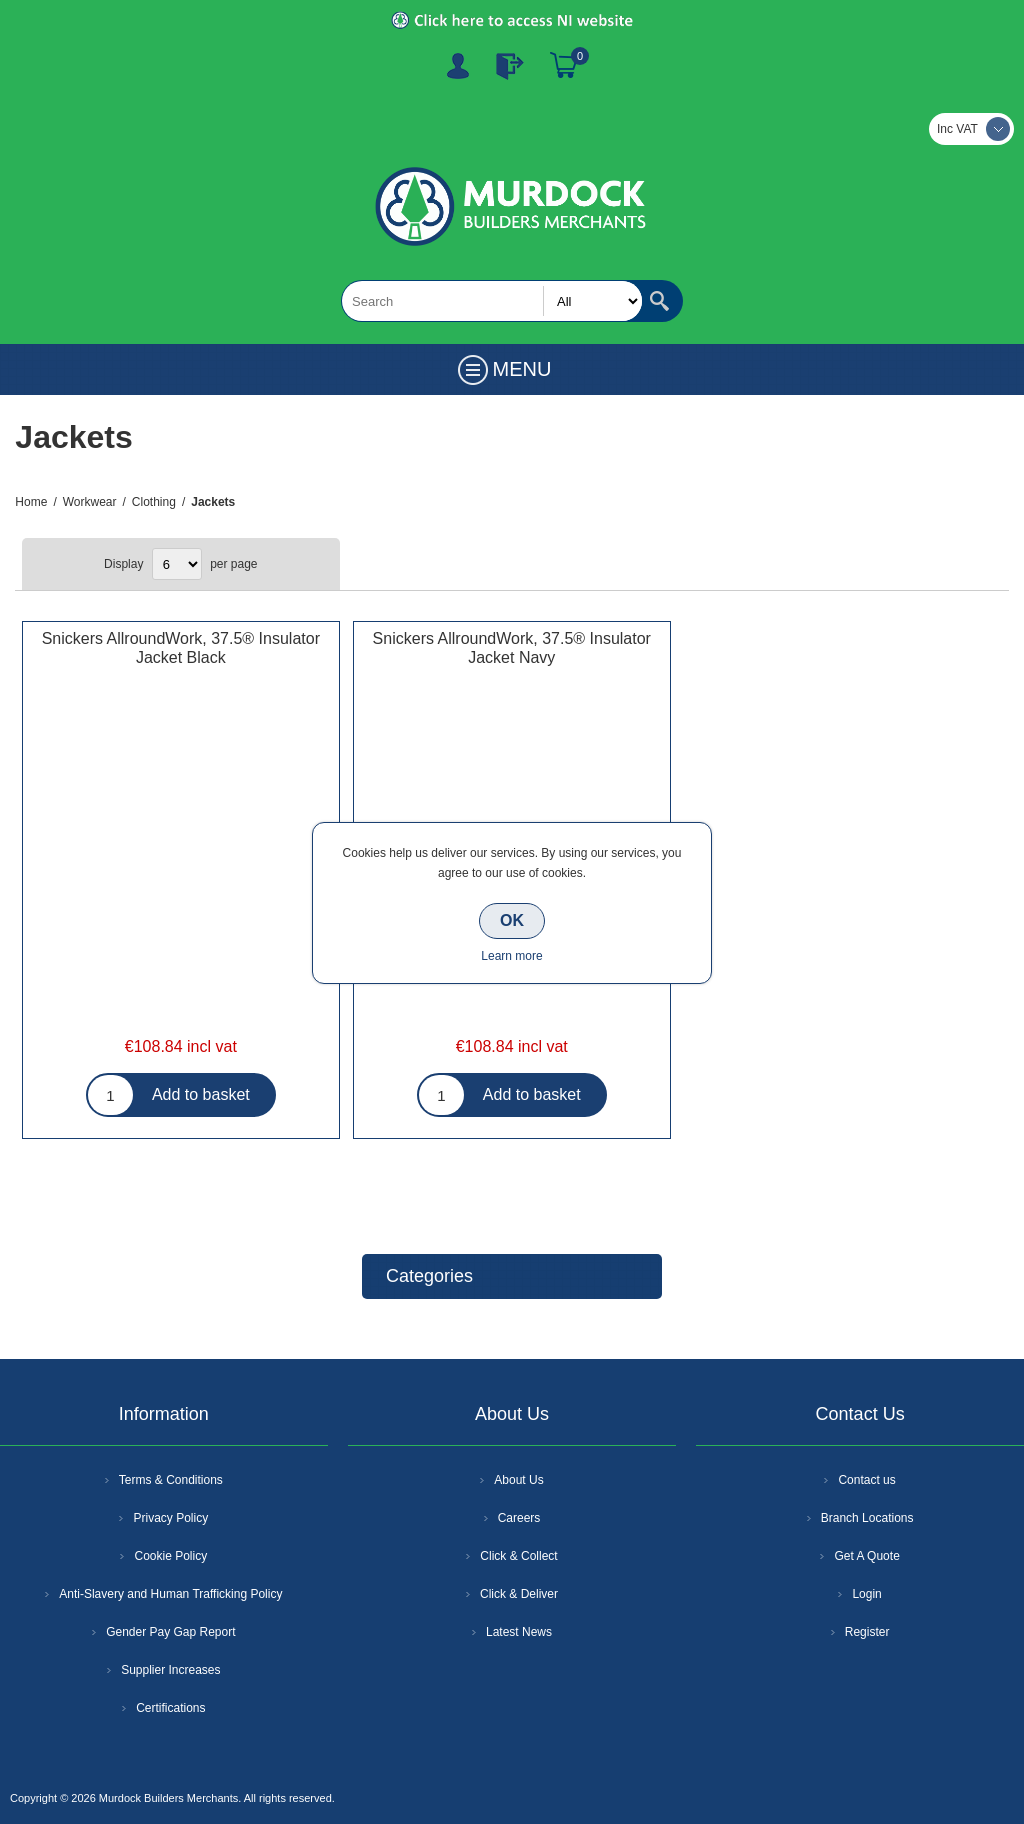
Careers (519, 1518)
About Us (518, 1480)
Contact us (866, 1480)
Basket (564, 66)
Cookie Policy (170, 1556)
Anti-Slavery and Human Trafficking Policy (170, 1594)
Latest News (519, 1632)
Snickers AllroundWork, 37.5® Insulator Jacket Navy (512, 648)
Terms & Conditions (171, 1480)
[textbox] (492, 301)
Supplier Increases (170, 1670)
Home (31, 502)
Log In (510, 66)
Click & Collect (518, 1556)
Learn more (511, 956)
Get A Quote (866, 1556)
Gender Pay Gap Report (170, 1632)
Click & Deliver (519, 1594)
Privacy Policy (170, 1518)
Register (458, 66)
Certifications (170, 1708)
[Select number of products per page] (177, 564)
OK (512, 920)
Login (866, 1594)
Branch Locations (867, 1518)
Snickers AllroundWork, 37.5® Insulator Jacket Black (181, 648)
